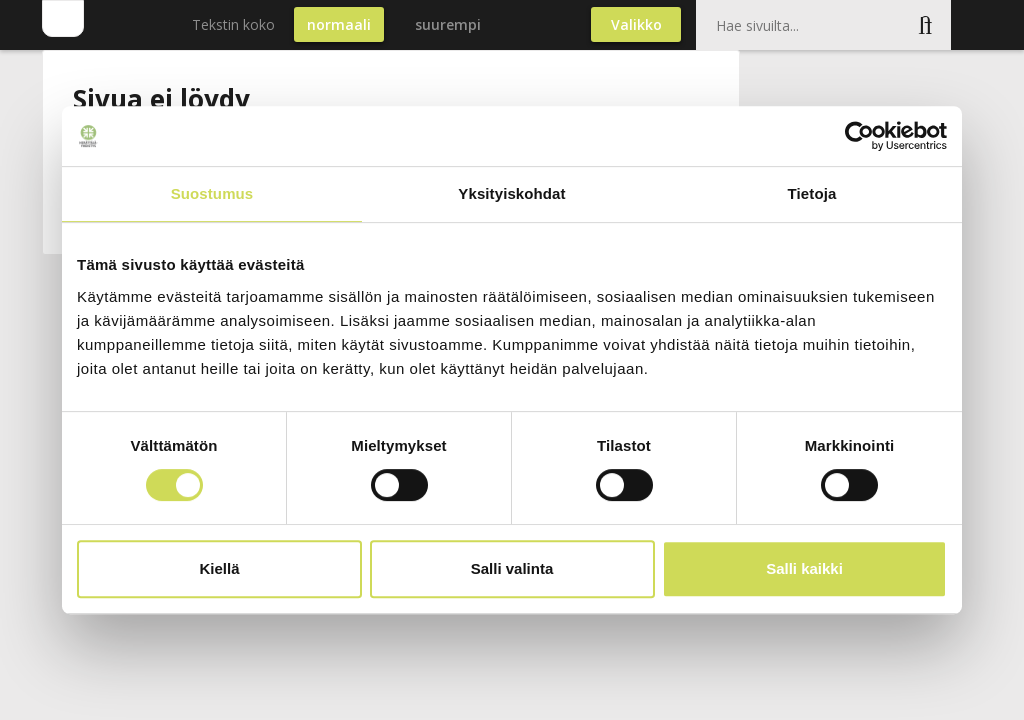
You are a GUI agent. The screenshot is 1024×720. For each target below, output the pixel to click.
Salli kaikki (804, 568)
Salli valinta (512, 568)
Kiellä (219, 568)
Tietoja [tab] (812, 193)
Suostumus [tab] (212, 193)
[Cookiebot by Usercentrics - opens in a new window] (859, 136)
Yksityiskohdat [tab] (511, 193)
